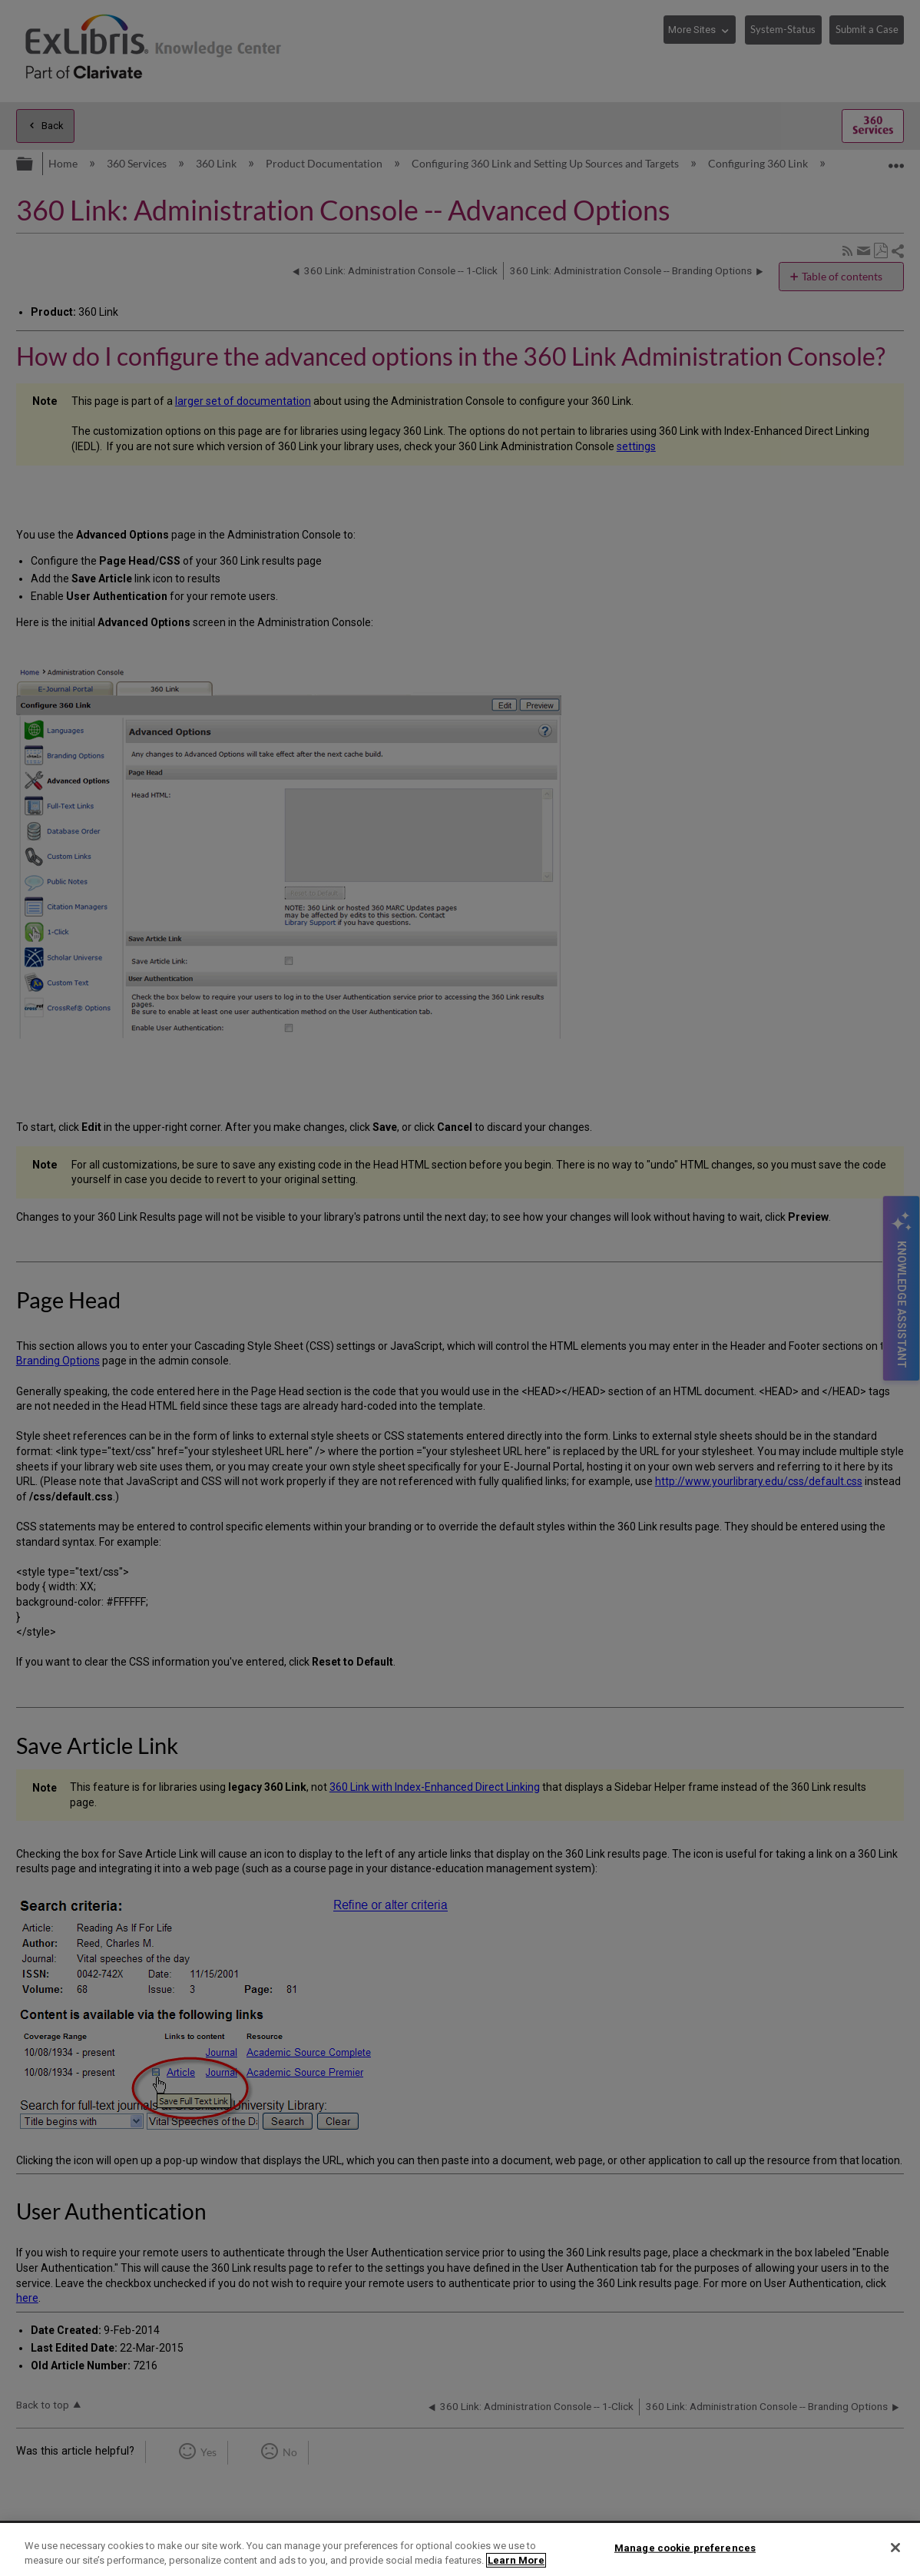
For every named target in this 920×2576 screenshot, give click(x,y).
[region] (460, 2549)
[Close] (895, 2547)
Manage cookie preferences (685, 2548)
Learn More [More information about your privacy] (516, 2560)
